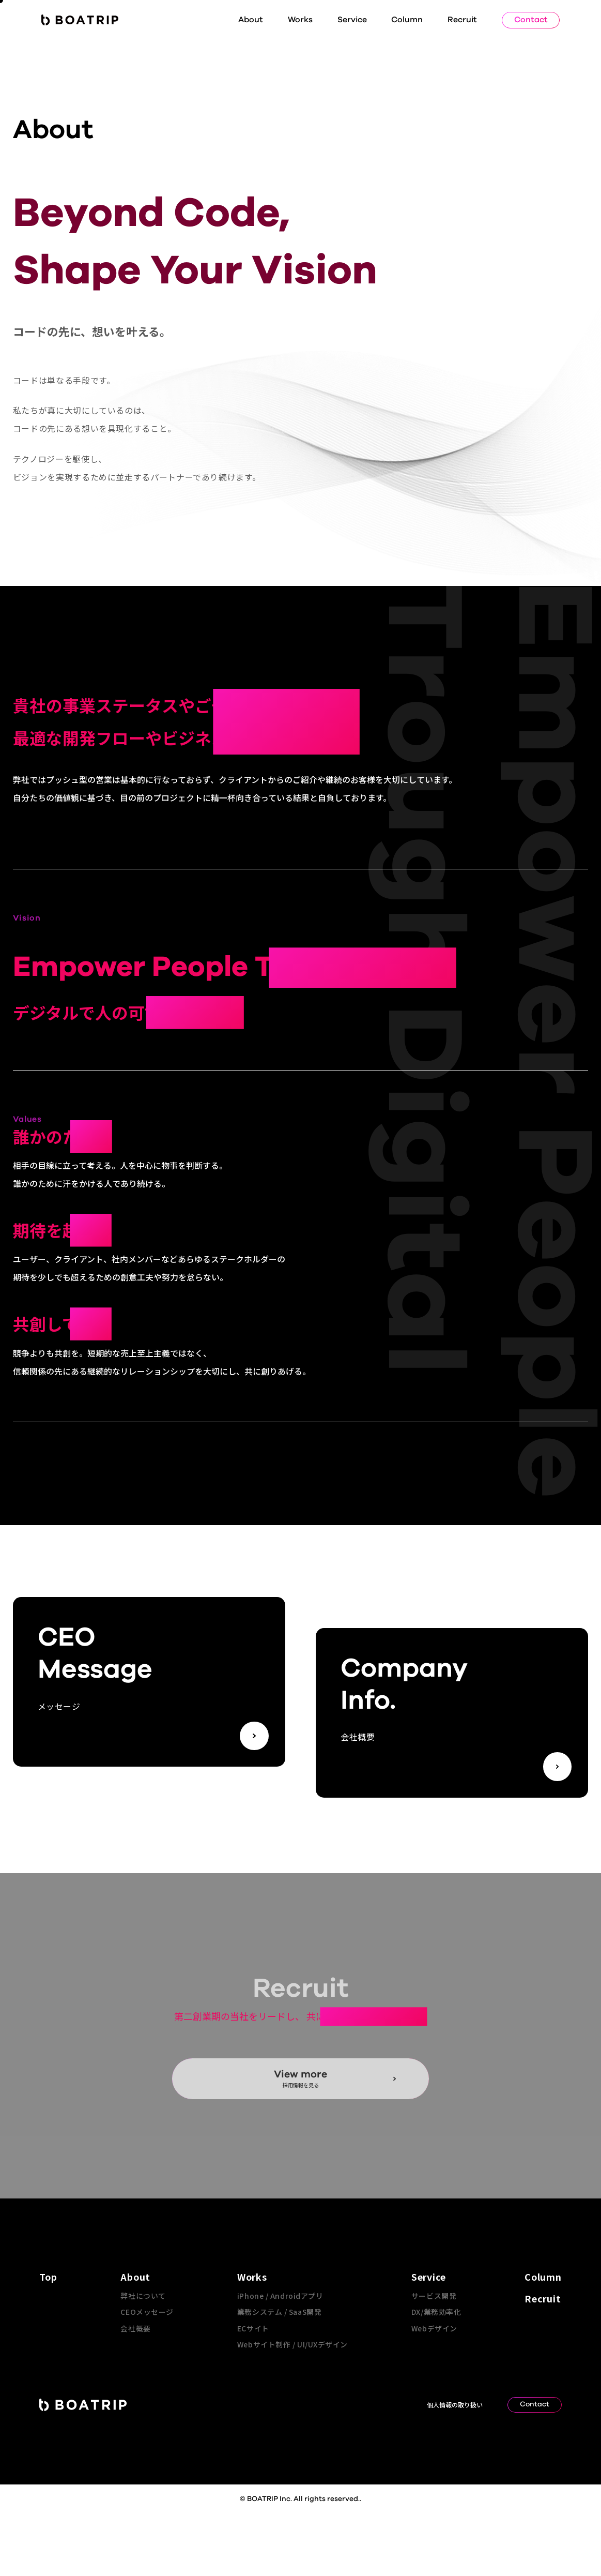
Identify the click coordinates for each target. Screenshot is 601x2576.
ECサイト (253, 2328)
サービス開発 (433, 2296)
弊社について (142, 2296)
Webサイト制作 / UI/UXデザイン (292, 2344)
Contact (531, 20)
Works (300, 20)
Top (48, 2276)
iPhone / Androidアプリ (280, 2296)
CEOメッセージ (146, 2312)
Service (352, 20)
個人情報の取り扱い (455, 2404)
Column (407, 20)
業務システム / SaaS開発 (279, 2312)
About (250, 20)
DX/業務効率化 (436, 2312)
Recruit (462, 20)
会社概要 (135, 2328)
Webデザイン (434, 2328)
